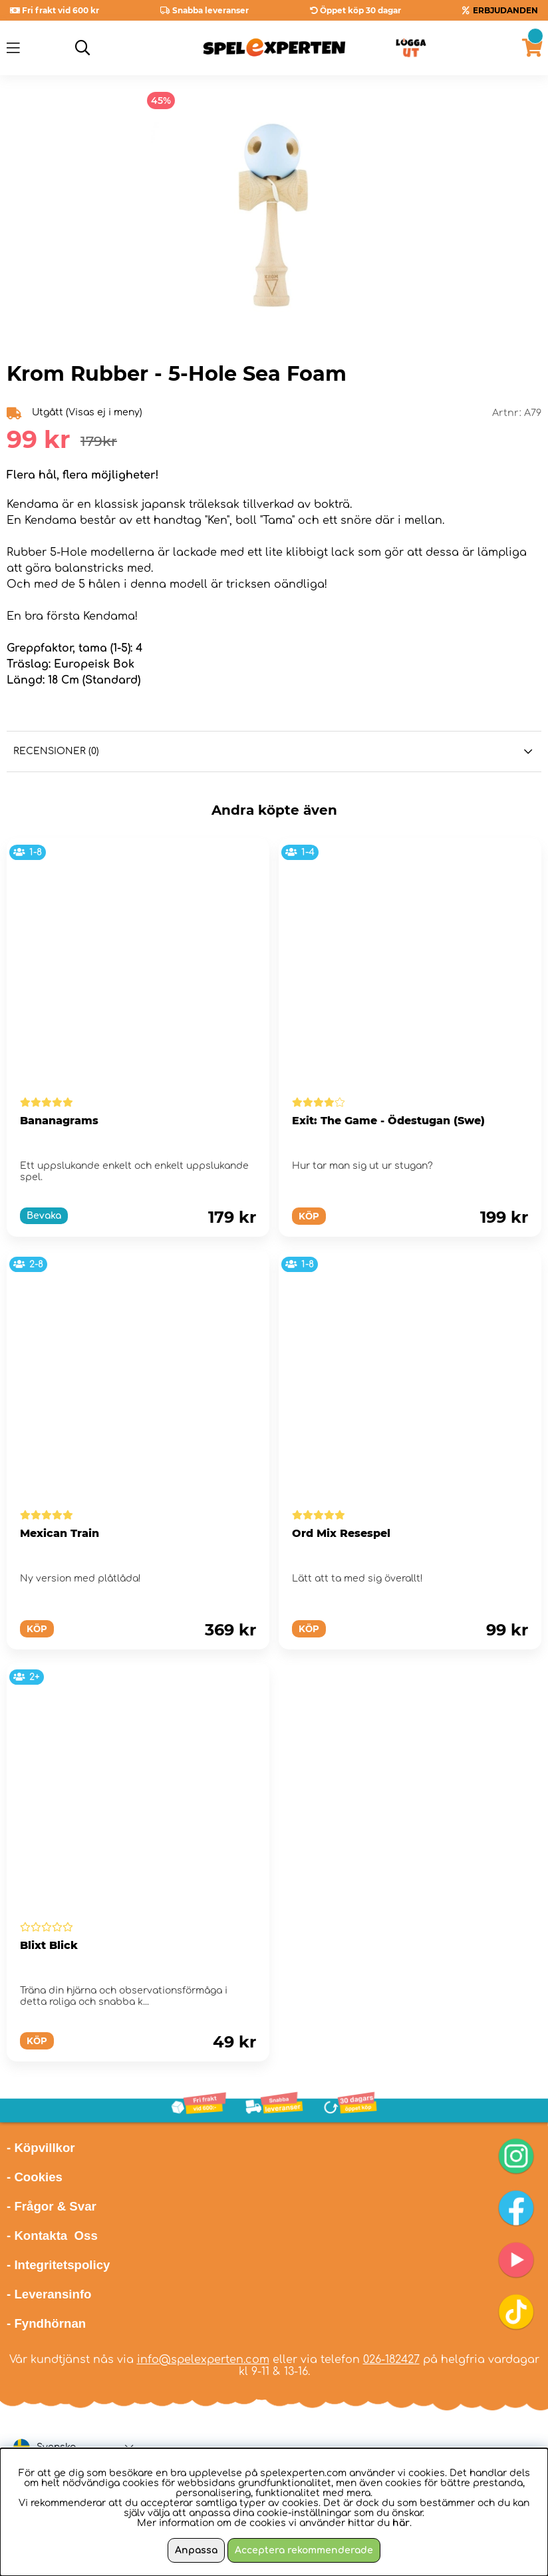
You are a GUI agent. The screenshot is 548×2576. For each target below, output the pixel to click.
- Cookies (35, 2177)
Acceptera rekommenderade (304, 2550)
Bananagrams (59, 1120)
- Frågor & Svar (51, 2206)
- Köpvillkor (41, 2148)
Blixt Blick (49, 1945)
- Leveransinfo (49, 2294)
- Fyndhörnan (46, 2323)
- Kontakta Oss (52, 2236)
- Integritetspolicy (58, 2265)
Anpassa (196, 2550)
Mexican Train (59, 1533)
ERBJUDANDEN (505, 10)
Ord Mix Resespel (341, 1533)
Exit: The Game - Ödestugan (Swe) (388, 1120)
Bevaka (44, 1216)
